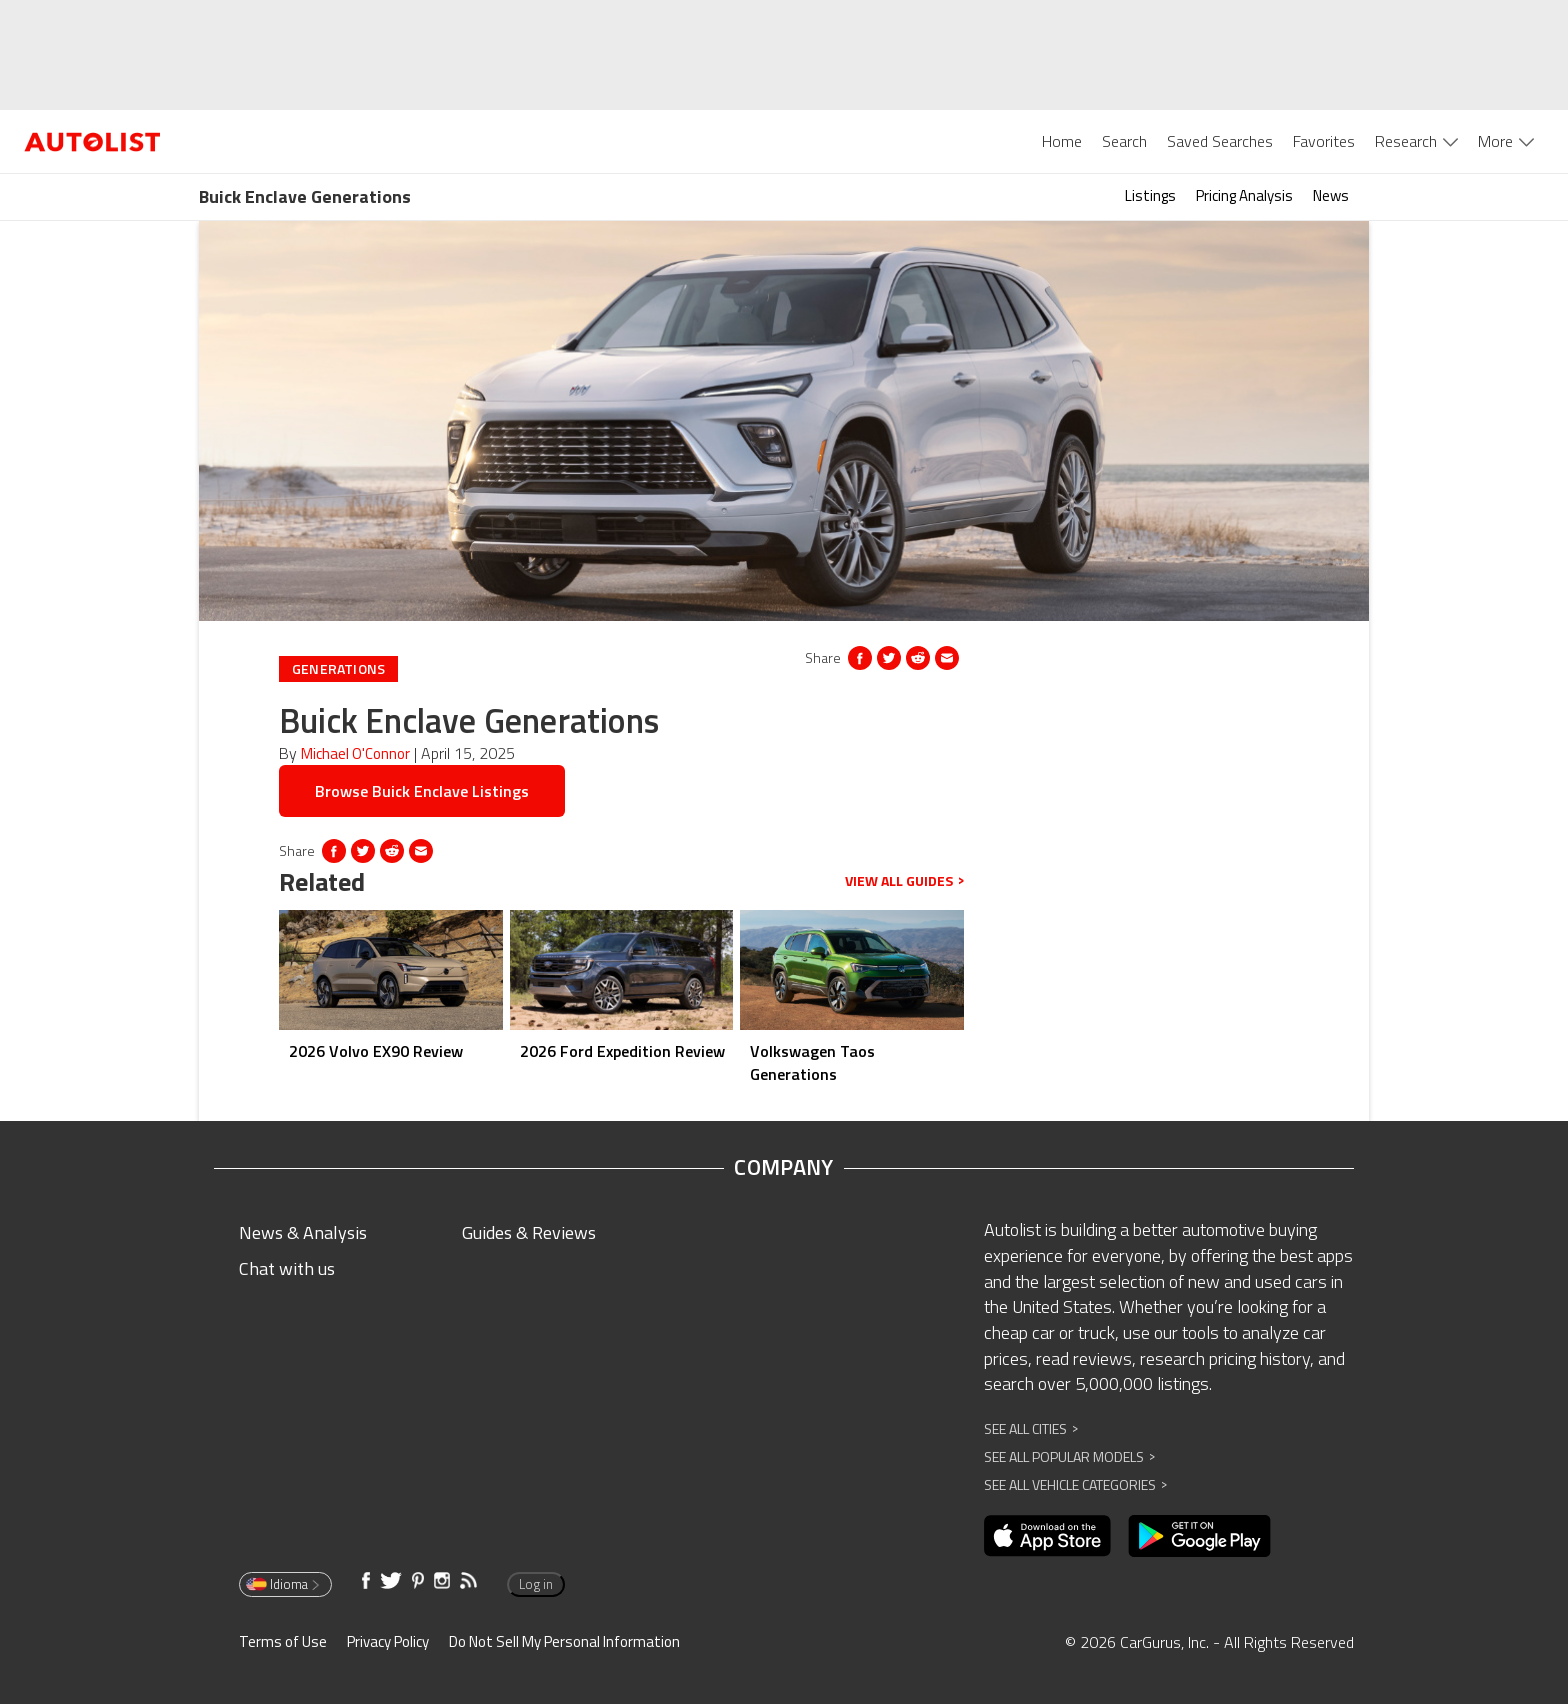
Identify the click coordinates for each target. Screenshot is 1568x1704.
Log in (536, 1584)
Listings (1150, 195)
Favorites (1324, 141)
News (1331, 195)
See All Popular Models (1069, 1456)
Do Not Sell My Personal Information (564, 1641)
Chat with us (287, 1268)
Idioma (284, 1584)
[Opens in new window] (918, 658)
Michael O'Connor (355, 753)
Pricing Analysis (1244, 195)
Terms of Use (283, 1641)
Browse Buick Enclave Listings (422, 791)
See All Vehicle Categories (1075, 1484)
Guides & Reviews (529, 1232)
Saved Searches (1220, 141)
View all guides (904, 881)
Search (1124, 141)
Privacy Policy (388, 1641)
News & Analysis (303, 1232)
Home (1062, 141)
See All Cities (1031, 1428)
